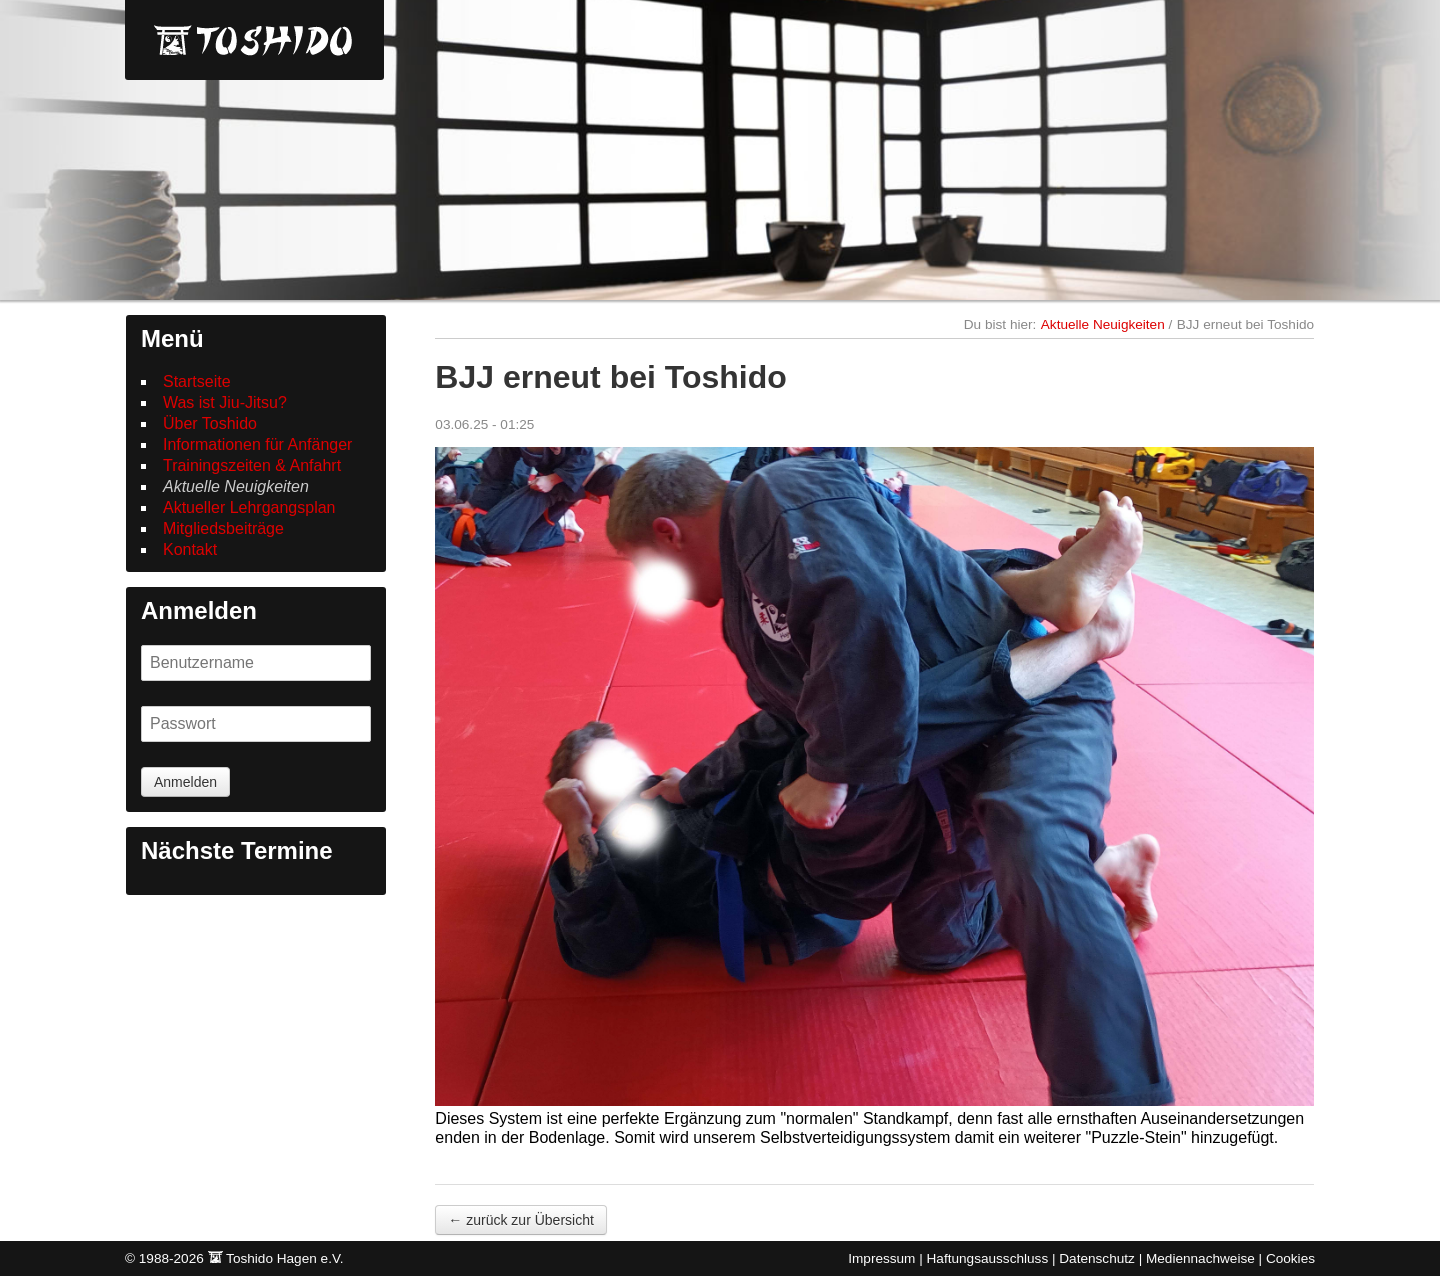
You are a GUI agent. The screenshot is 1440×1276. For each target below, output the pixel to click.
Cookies (1290, 1258)
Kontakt (190, 549)
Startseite (197, 381)
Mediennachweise (1200, 1258)
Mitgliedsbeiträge (223, 528)
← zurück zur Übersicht (520, 1226)
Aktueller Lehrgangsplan (249, 507)
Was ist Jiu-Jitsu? (225, 402)
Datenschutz (1097, 1258)
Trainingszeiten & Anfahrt (252, 465)
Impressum (881, 1258)
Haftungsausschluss (988, 1258)
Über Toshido (210, 423)
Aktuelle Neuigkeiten (236, 486)
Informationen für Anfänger (257, 444)
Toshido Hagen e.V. (254, 40)
